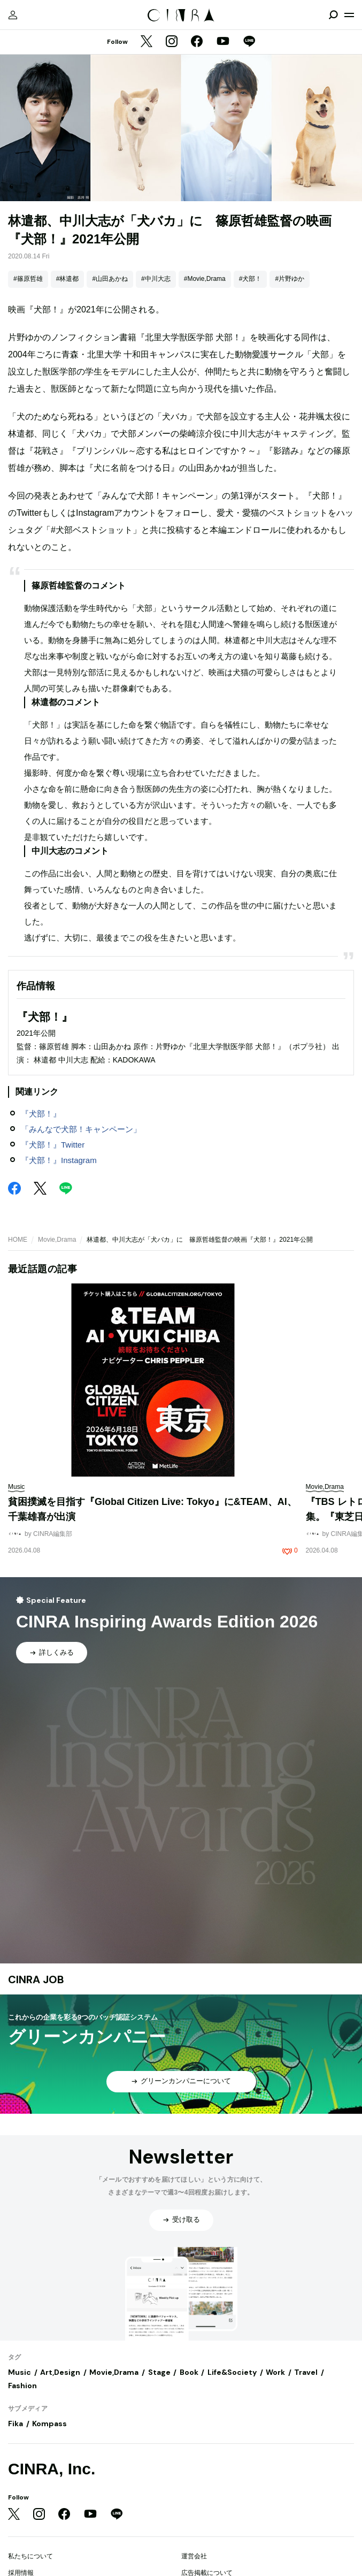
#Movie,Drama (205, 278)
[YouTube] (223, 42)
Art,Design (60, 2372)
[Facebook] (197, 42)
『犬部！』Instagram (59, 1160)
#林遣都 (67, 278)
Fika (15, 2423)
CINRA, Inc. (51, 2469)
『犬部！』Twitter (52, 1144)
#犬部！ (250, 278)
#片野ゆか (289, 278)
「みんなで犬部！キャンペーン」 (81, 1129)
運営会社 (194, 2556)
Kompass (49, 2423)
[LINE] (249, 42)
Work (275, 2372)
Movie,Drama (57, 1239)
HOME (17, 1239)
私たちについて (30, 2556)
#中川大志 (156, 278)
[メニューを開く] (349, 15)
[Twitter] (146, 42)
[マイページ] (13, 15)
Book (189, 2372)
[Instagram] (172, 42)
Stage (159, 2372)
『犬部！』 (41, 1113)
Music (19, 2372)
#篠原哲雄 (28, 278)
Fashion (22, 2385)
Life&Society (232, 2372)
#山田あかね (110, 278)
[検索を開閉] (333, 15)
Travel (306, 2372)
